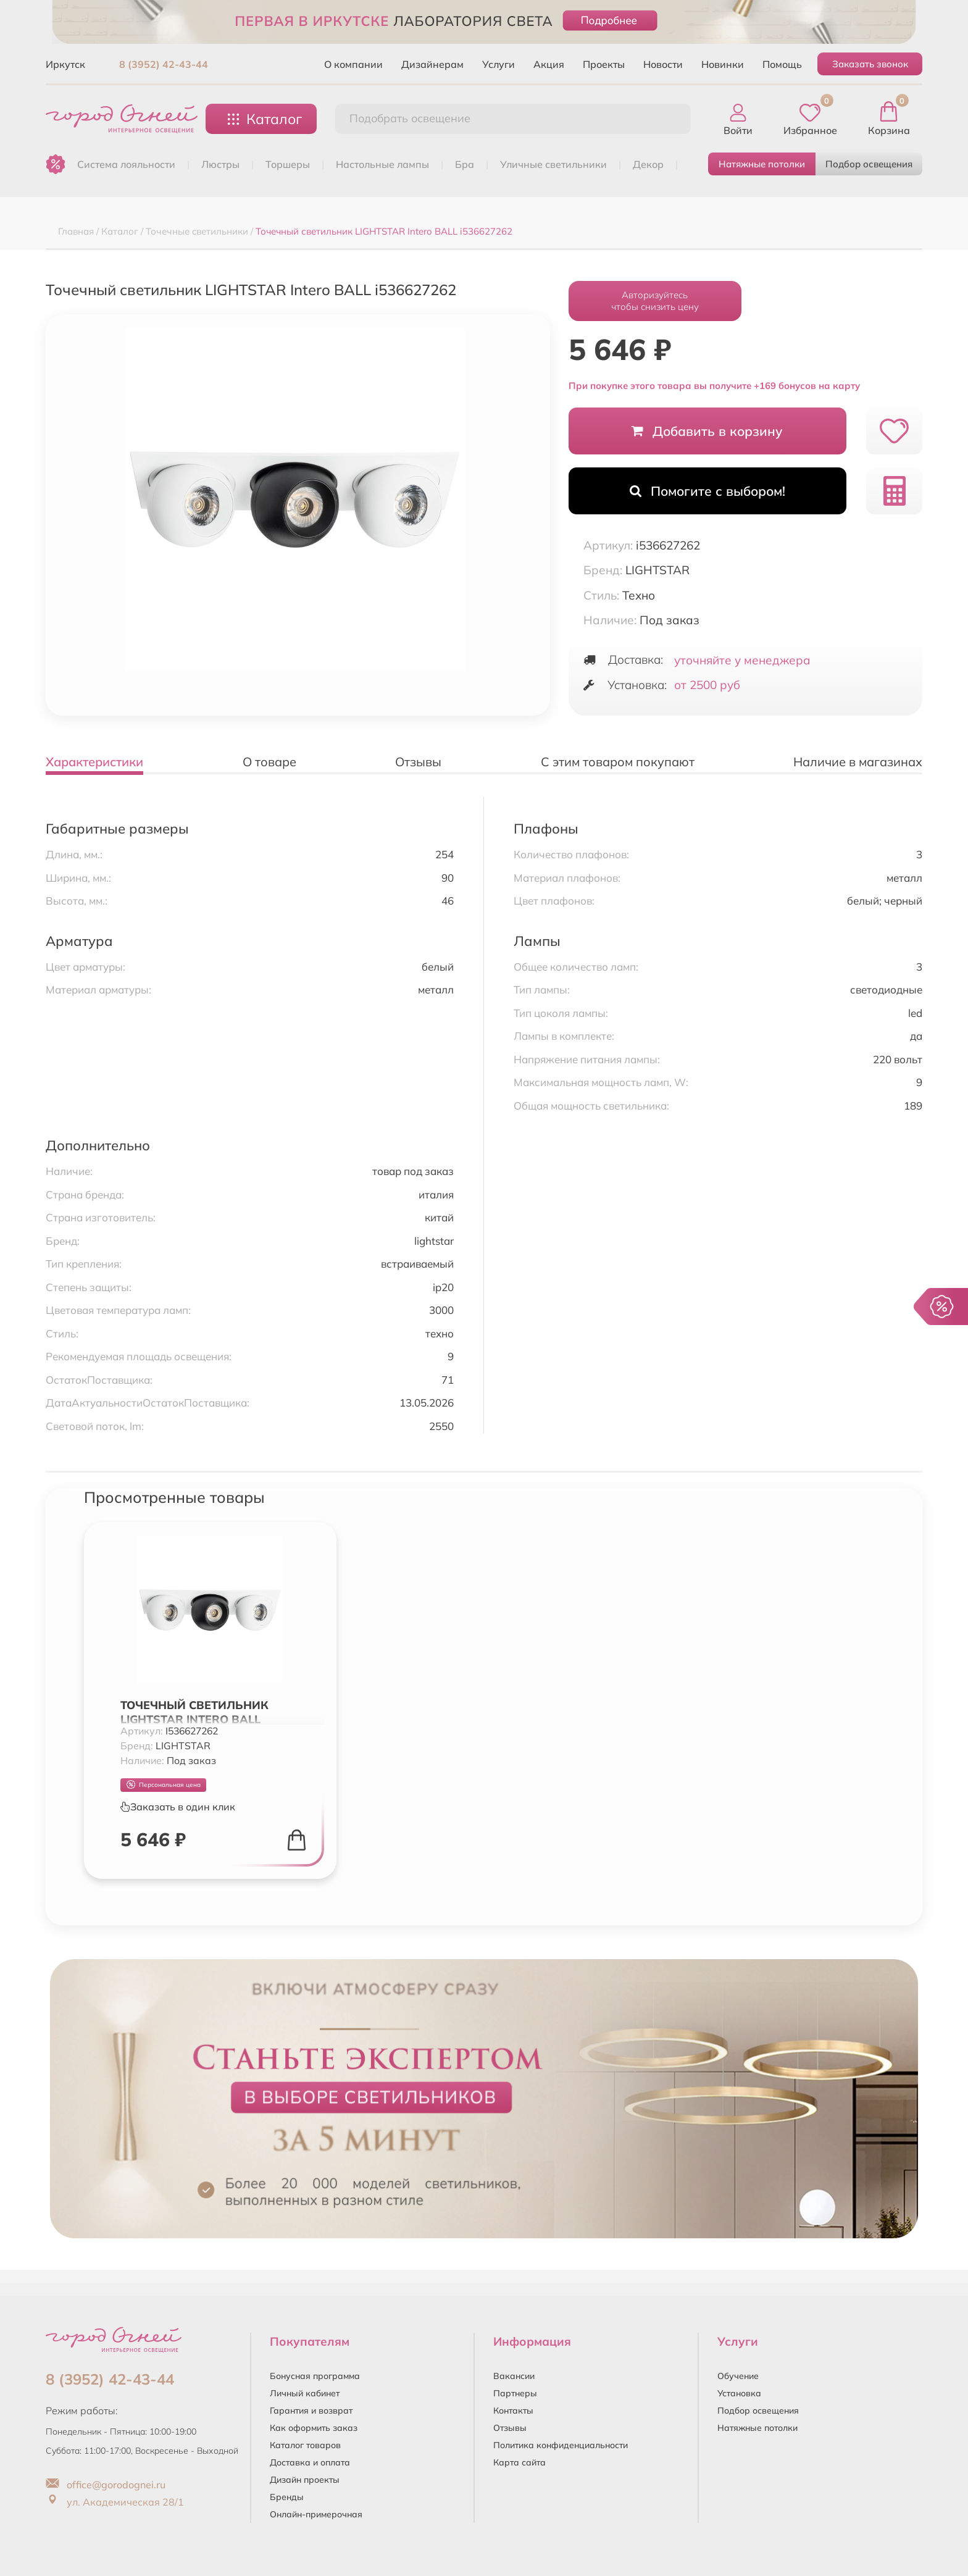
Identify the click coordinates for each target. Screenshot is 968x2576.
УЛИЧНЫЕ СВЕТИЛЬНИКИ (553, 164)
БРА (464, 164)
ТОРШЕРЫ (287, 164)
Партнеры (515, 2393)
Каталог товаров (305, 2445)
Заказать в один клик (177, 1806)
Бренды (287, 2497)
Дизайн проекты (305, 2479)
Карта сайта (519, 2462)
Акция (548, 64)
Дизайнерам (432, 64)
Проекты (604, 64)
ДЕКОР (648, 164)
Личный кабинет (305, 2393)
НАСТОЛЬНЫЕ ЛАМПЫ (382, 164)
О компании (353, 64)
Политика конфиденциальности (560, 2445)
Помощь (782, 64)
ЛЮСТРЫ (220, 164)
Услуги (498, 64)
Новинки (722, 64)
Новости (663, 64)
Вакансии (514, 2376)
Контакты (513, 2410)
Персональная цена (164, 1784)
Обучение (738, 2376)
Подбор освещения (868, 164)
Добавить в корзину (707, 431)
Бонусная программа (315, 2376)
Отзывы (510, 2427)
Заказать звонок (870, 64)
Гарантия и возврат (311, 2410)
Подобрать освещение (409, 118)
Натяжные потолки (762, 164)
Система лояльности (126, 164)
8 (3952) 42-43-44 (163, 64)
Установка (739, 2393)
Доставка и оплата (310, 2462)
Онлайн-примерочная (316, 2514)
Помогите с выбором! (707, 491)
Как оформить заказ (313, 2427)
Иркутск (65, 64)
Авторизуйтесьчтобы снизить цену (655, 300)
